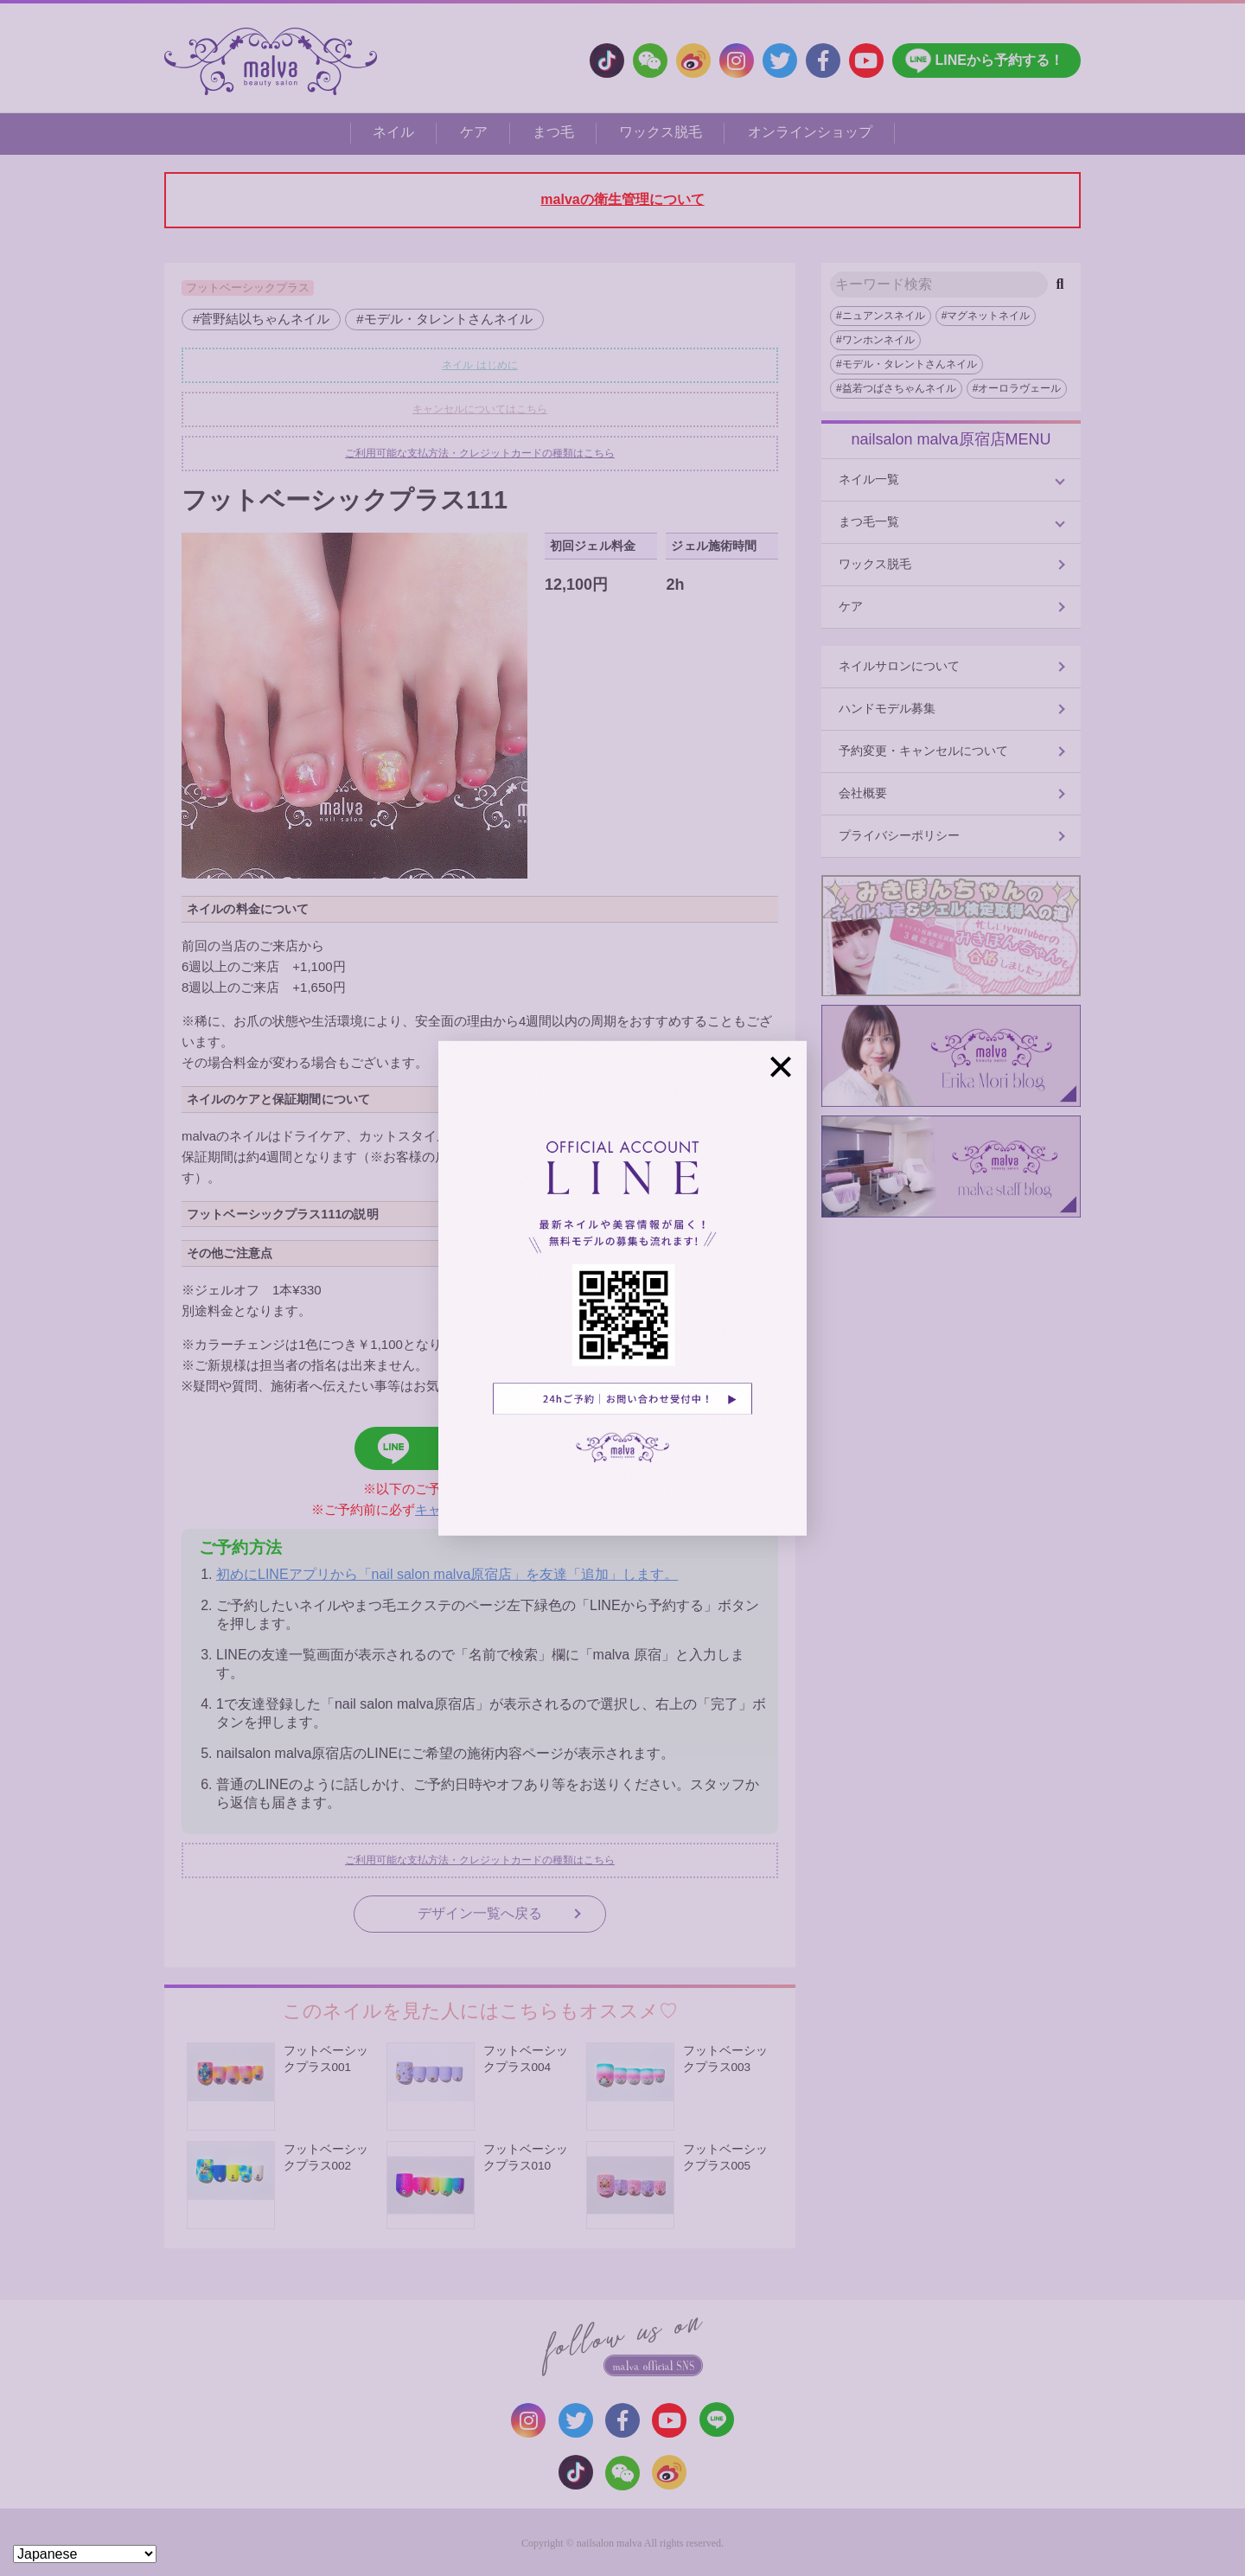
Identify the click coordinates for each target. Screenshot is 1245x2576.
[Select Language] (84, 2554)
